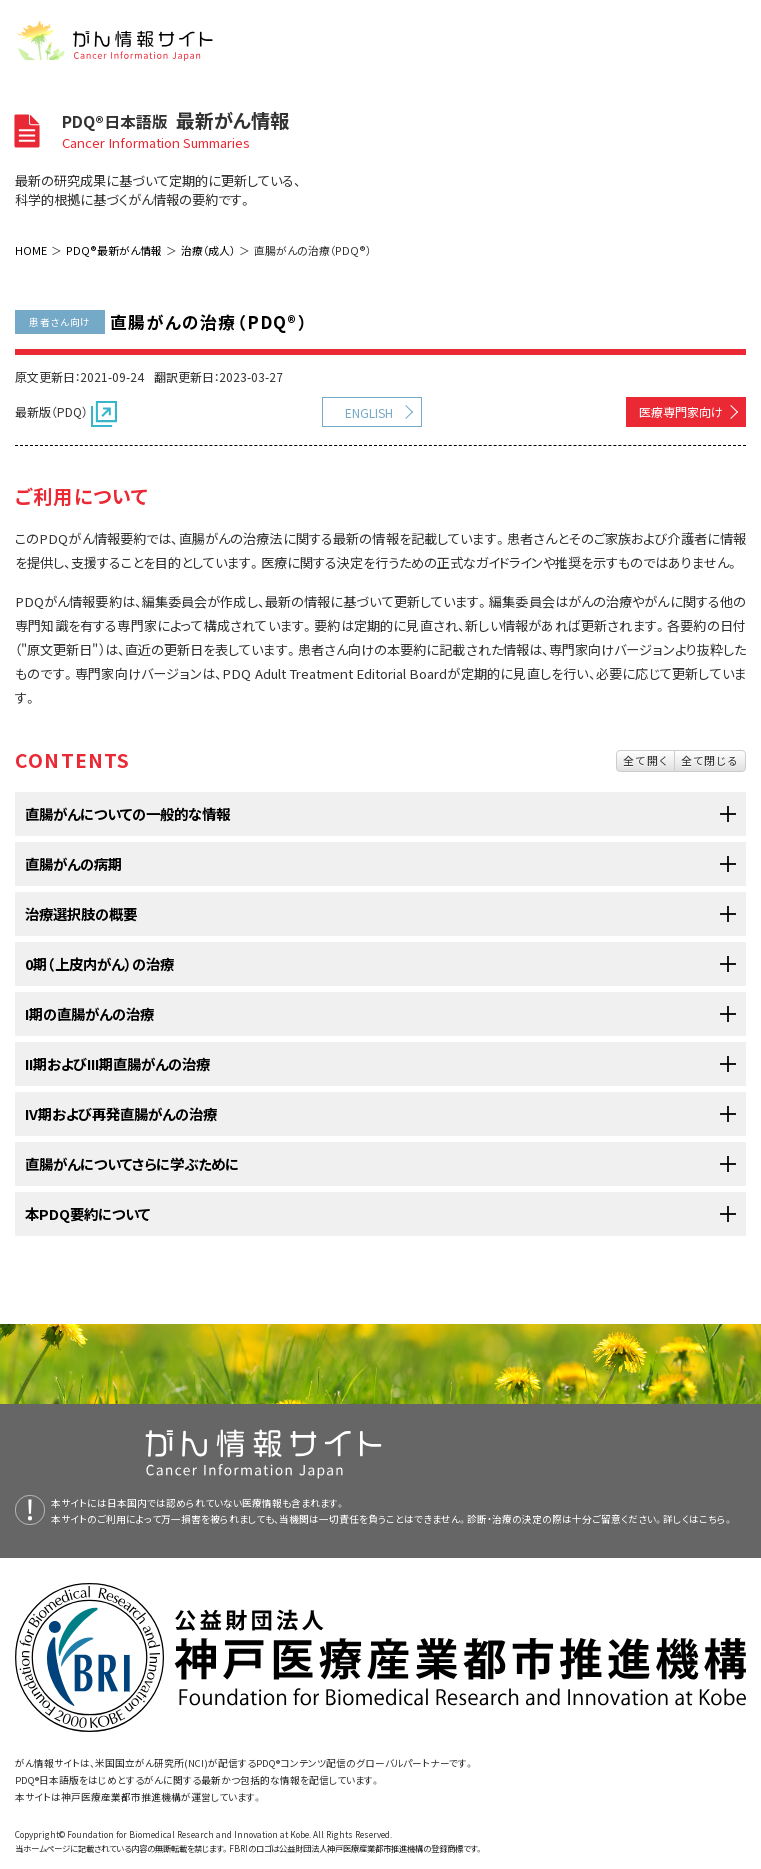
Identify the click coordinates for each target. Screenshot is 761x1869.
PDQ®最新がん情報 (114, 250)
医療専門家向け (681, 411)
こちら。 (716, 1519)
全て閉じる (710, 760)
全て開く (645, 760)
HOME (31, 250)
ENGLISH (369, 412)
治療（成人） (208, 250)
